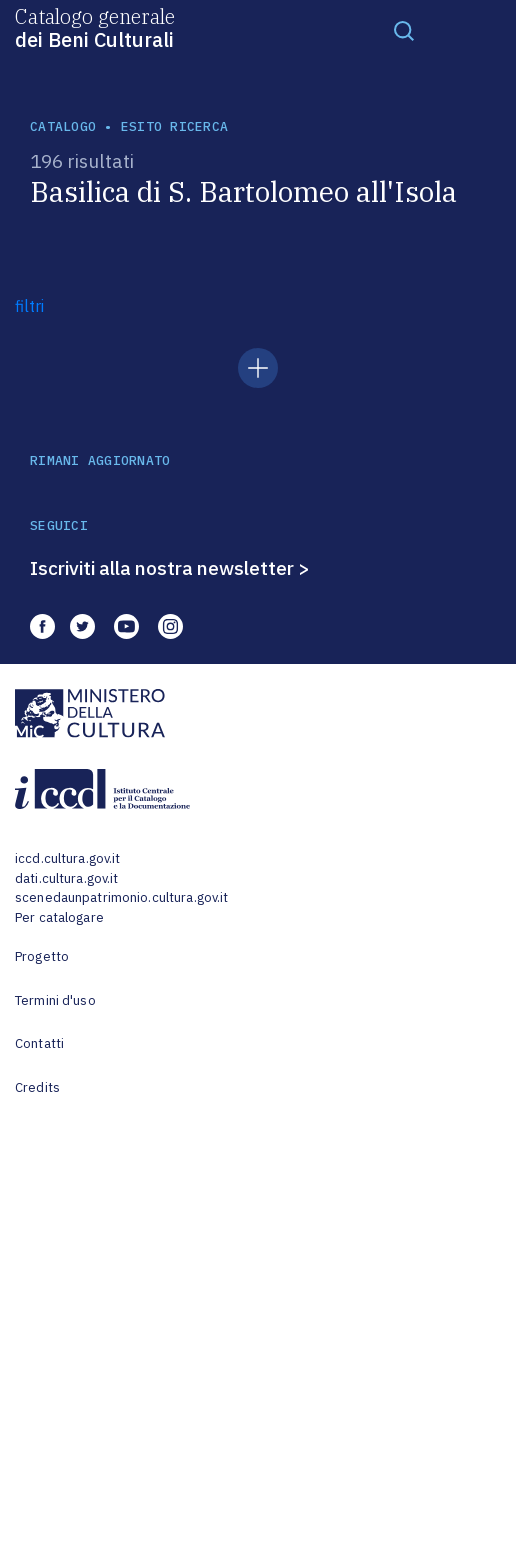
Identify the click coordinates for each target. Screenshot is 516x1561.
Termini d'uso (55, 1000)
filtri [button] (29, 306)
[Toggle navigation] (404, 30)
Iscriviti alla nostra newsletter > (170, 568)
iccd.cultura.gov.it (67, 858)
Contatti (39, 1043)
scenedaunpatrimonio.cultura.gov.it (121, 897)
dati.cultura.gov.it (66, 878)
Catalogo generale (95, 27)
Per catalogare (59, 917)
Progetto (42, 956)
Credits (37, 1087)
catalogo (63, 126)
